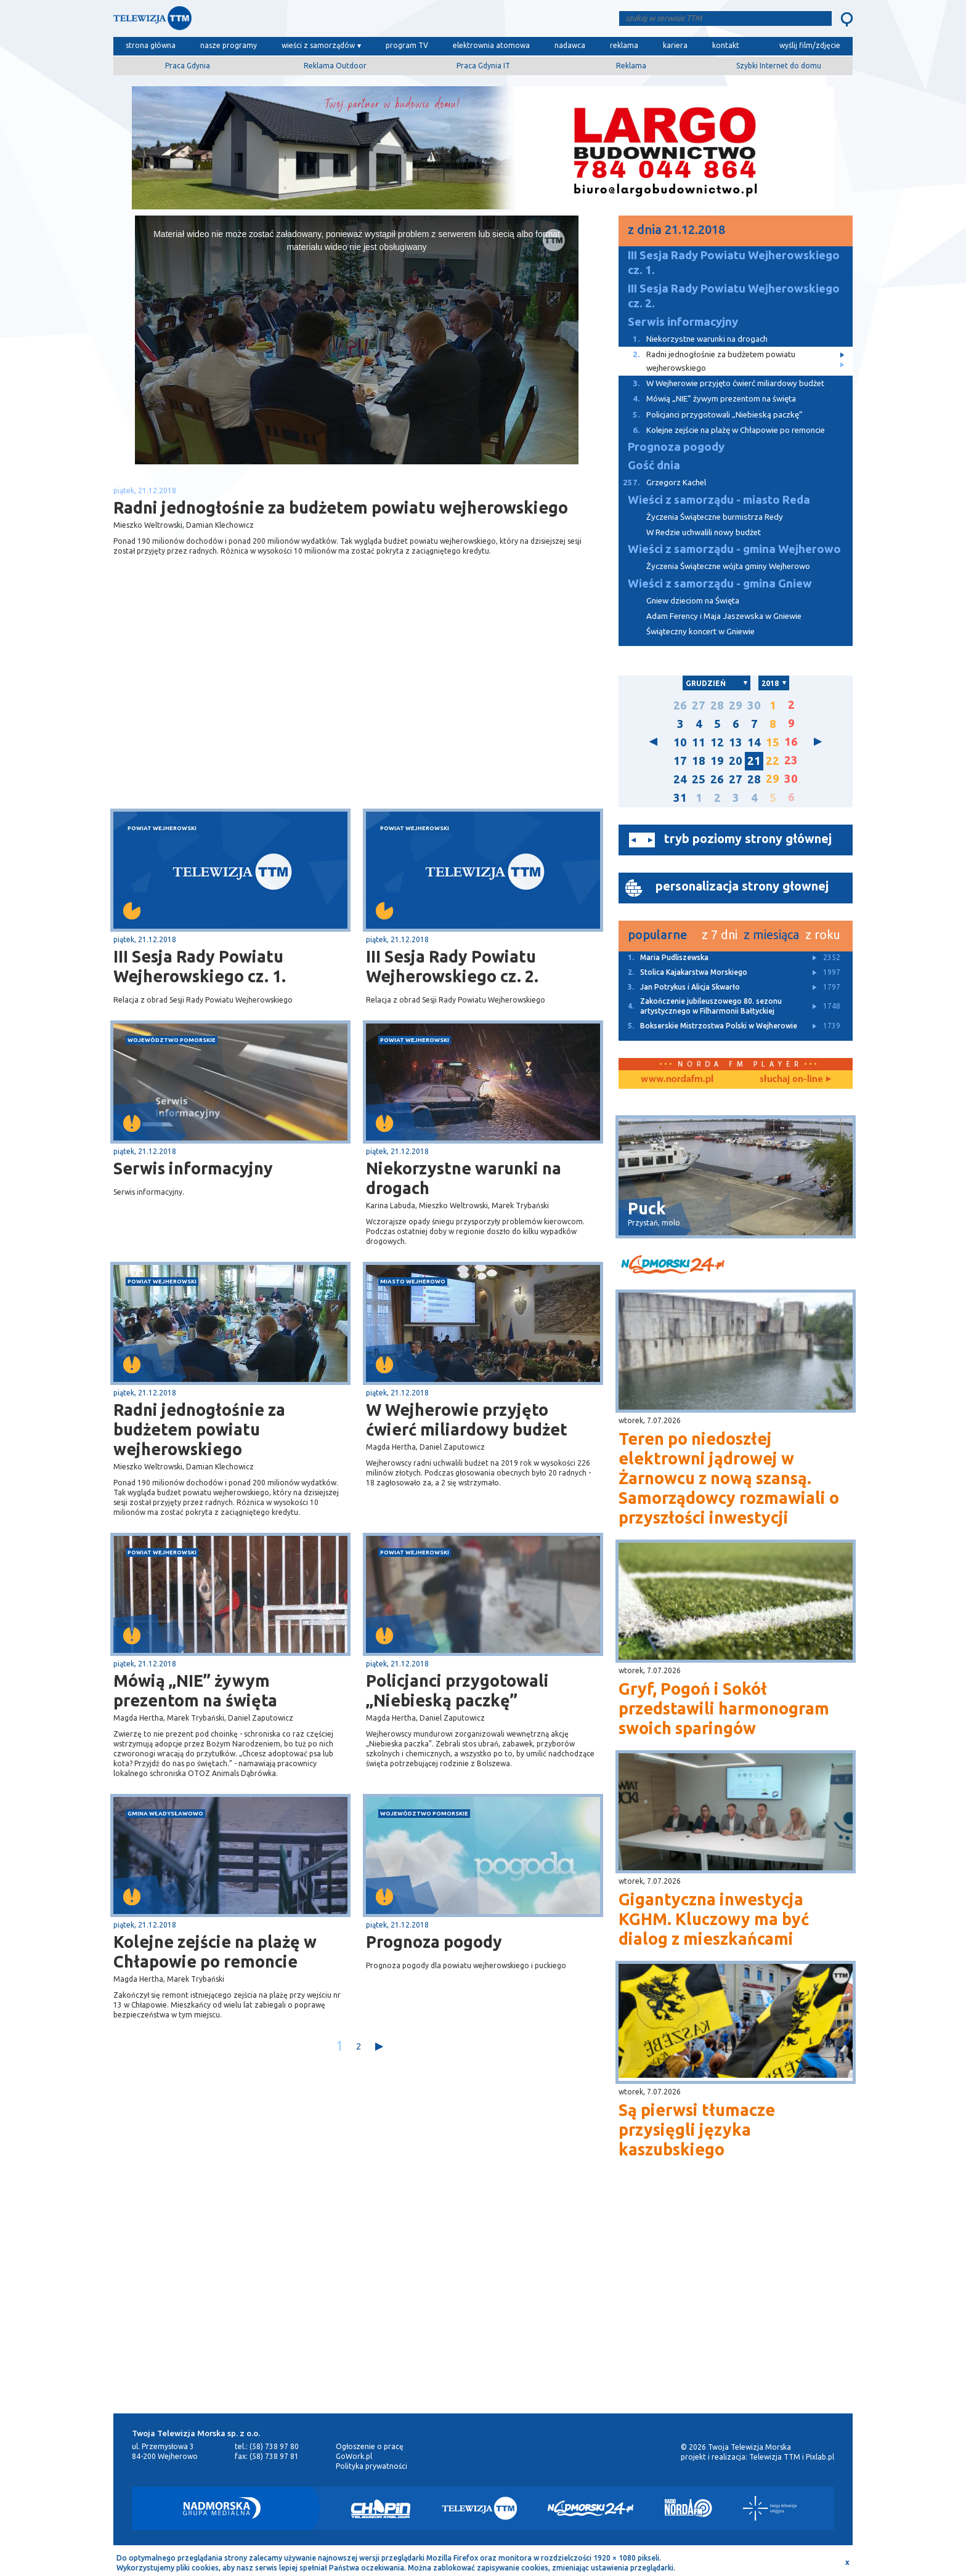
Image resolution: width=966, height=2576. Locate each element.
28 (717, 705)
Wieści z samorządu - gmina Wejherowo (734, 549)
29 (735, 705)
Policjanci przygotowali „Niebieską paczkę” (457, 1690)
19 (717, 760)
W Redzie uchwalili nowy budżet (703, 532)
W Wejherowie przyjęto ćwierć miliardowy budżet (466, 1419)
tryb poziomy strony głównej (748, 838)
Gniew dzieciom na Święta (692, 600)
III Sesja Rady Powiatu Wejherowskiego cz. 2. (452, 966)
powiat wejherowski (162, 828)
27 (698, 705)
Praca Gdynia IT (483, 66)
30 (754, 705)
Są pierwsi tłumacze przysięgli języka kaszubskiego (697, 2129)
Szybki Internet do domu (778, 66)
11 (698, 742)
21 (754, 760)
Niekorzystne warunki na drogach (463, 1178)
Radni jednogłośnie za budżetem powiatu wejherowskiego (199, 1429)
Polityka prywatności (371, 2466)
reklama (624, 45)
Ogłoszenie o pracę (370, 2446)
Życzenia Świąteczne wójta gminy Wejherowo (728, 566)
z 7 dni (719, 934)
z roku (822, 934)
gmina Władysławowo (165, 1813)
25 (698, 779)
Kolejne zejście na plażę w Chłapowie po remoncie (215, 1951)
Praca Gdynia (187, 66)
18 (698, 760)
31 (680, 797)
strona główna (151, 45)
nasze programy (228, 45)
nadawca (569, 45)
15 (772, 742)
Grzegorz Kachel (662, 482)
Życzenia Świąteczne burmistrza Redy (714, 517)
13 (735, 742)
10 (680, 742)
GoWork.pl (354, 2456)
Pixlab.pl (820, 2457)
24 (680, 779)
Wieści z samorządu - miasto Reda (719, 499)
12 (717, 742)
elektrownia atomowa (491, 45)
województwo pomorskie (172, 1039)
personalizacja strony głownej (742, 886)
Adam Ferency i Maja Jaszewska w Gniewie (724, 616)
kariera (675, 45)
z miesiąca (771, 934)
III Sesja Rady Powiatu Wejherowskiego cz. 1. (199, 966)
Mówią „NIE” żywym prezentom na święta (195, 1690)
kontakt (725, 45)
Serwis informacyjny (193, 1168)
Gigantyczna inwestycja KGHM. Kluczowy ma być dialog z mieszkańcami (714, 1919)
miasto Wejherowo (412, 1281)
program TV (407, 45)
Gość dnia (654, 465)
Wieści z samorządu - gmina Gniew (720, 583)
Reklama (631, 66)
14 (754, 742)
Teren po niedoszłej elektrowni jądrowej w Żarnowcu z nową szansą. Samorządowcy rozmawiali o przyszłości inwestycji (729, 1478)
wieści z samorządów (318, 45)
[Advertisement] (235, 710)
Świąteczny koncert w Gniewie (700, 631)
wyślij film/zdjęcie (809, 45)
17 (680, 760)
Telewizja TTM (774, 2457)
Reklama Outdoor (335, 66)
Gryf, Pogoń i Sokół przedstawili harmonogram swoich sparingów (724, 1708)
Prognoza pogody (434, 1941)
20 (735, 760)
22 (772, 760)
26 (680, 705)
